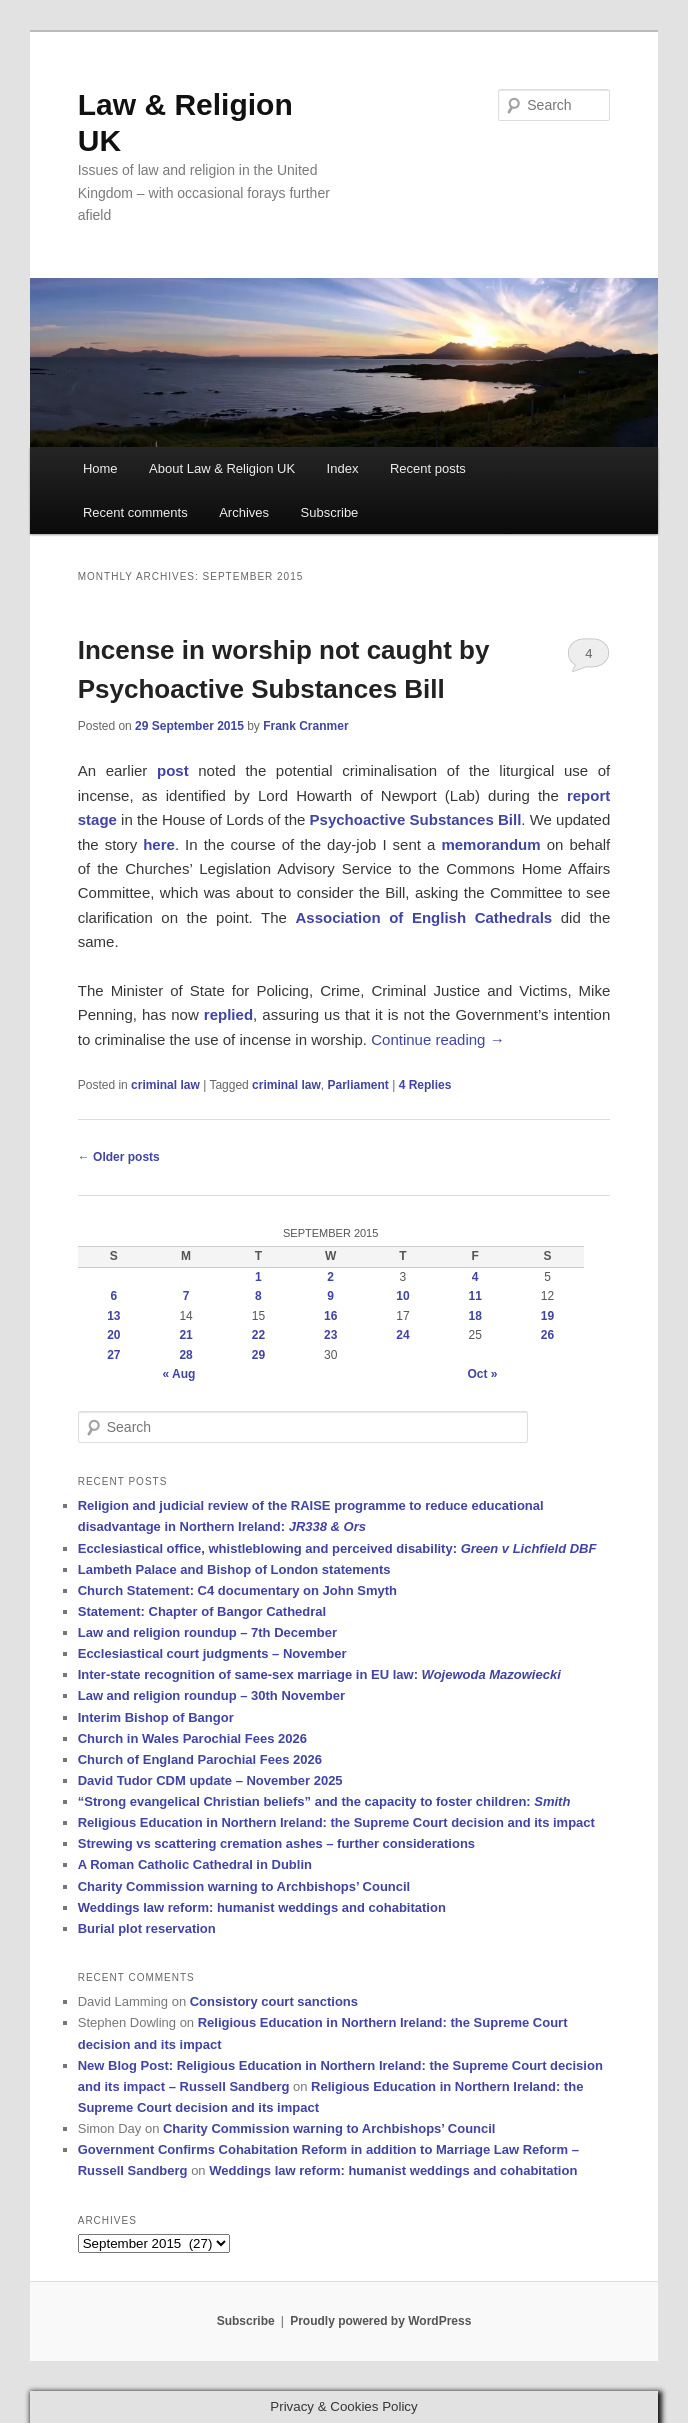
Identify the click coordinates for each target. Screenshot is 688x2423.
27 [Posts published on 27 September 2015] (113, 1355)
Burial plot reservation (147, 1928)
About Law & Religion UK (222, 468)
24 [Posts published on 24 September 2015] (402, 1335)
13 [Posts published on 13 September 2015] (113, 1316)
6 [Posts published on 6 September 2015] (114, 1296)
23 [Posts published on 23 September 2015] (330, 1335)
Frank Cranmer (305, 726)
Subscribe (330, 512)
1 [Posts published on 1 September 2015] (258, 1277)
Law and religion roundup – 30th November (211, 1695)
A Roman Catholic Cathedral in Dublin (195, 1864)
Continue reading (437, 1039)
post (173, 770)
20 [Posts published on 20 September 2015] (113, 1335)
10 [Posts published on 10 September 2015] (402, 1296)
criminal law (165, 1085)
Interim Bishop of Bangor (156, 1717)
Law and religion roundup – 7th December (207, 1632)
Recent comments (135, 512)
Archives (244, 512)
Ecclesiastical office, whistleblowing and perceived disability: (337, 1548)
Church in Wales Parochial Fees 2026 (192, 1738)
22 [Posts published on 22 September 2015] (258, 1335)
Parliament (357, 1085)
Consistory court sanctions (274, 2001)
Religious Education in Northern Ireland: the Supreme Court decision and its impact (336, 1822)
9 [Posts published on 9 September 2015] (330, 1296)
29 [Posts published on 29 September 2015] (258, 1355)
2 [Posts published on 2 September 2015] (330, 1277)
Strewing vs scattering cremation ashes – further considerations (276, 1843)
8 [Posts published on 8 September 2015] (258, 1296)
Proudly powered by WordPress (380, 2321)
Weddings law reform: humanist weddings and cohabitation (262, 1907)
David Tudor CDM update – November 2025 (210, 1780)
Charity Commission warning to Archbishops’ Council (244, 1886)
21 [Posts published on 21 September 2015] (185, 1335)
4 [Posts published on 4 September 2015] (475, 1277)
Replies (425, 1085)
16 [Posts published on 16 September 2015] (330, 1316)
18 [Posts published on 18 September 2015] (475, 1316)
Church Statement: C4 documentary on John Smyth (237, 1590)
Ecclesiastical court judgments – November (212, 1653)
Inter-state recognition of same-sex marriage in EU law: (319, 1674)
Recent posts (428, 468)
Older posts (119, 1157)
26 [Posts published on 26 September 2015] (547, 1335)
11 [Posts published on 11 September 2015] (475, 1296)
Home (100, 468)
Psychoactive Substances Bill (416, 819)
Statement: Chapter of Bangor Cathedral (202, 1611)
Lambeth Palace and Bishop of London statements (234, 1569)
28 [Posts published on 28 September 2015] (185, 1355)
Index (343, 468)
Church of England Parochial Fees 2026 (200, 1759)
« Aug (178, 1374)
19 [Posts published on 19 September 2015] (547, 1316)
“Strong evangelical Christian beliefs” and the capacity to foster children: (324, 1801)
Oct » (482, 1374)
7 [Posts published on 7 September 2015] (186, 1296)
